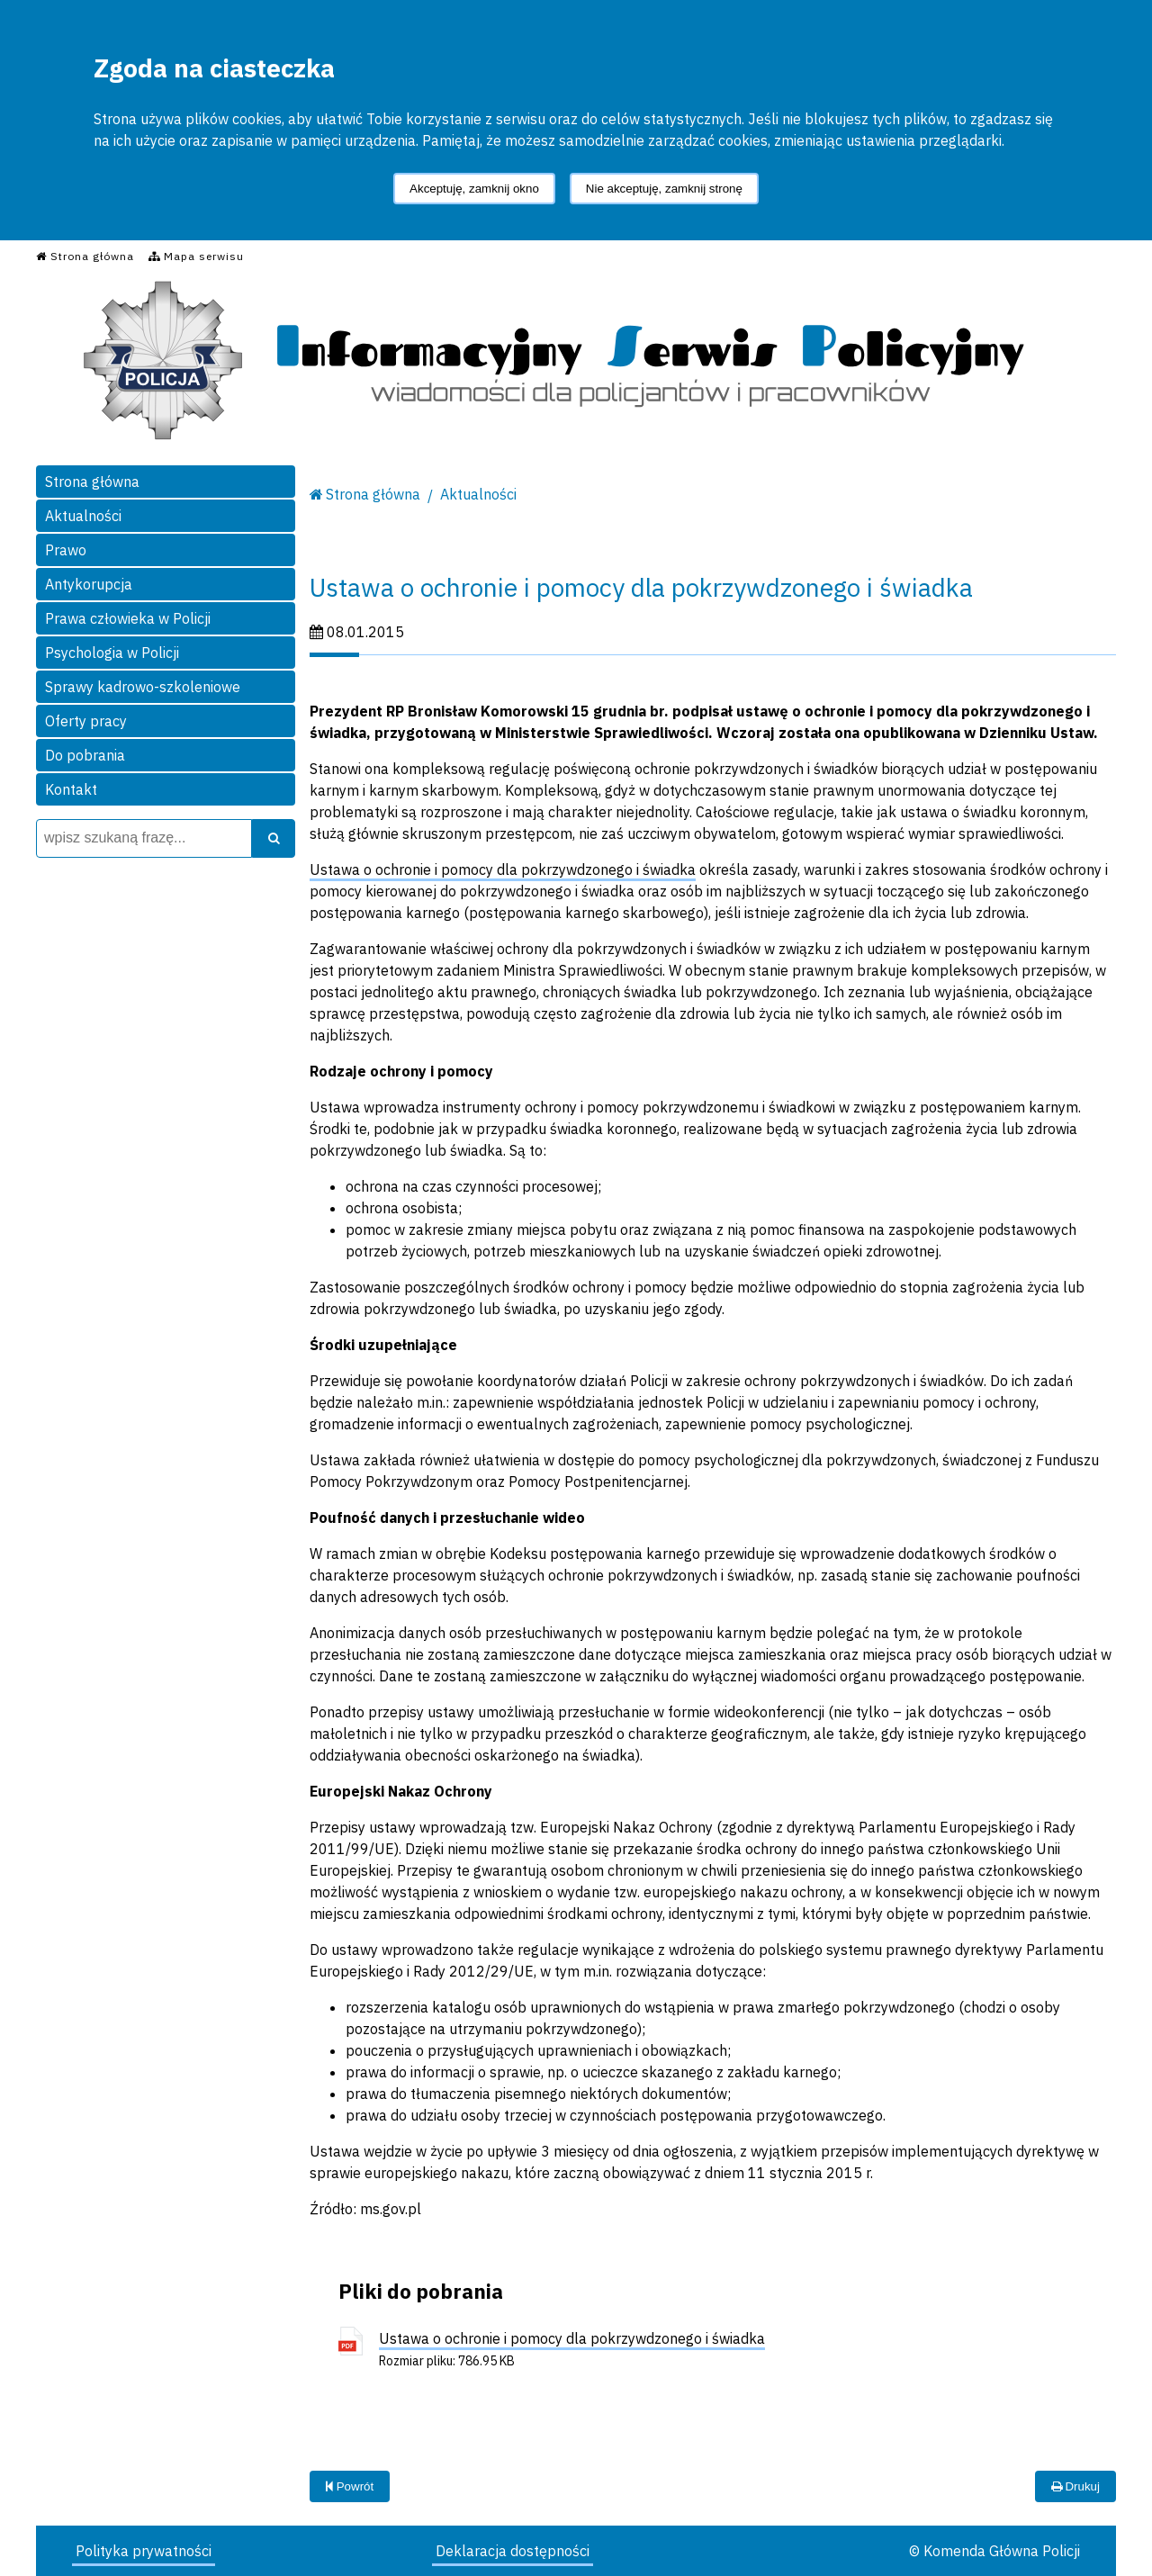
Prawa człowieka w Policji (128, 618)
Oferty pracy (86, 721)
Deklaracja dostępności (513, 2551)
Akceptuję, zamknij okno (474, 188)
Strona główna (92, 482)
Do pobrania (85, 755)
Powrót (350, 2486)
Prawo (65, 550)
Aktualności (83, 516)
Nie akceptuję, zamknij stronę (664, 188)
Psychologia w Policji (112, 653)
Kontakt (71, 789)
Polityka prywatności (144, 2551)
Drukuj (1075, 2486)
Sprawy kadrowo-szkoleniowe (142, 687)
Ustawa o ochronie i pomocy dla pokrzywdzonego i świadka (503, 869)
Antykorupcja (88, 584)
